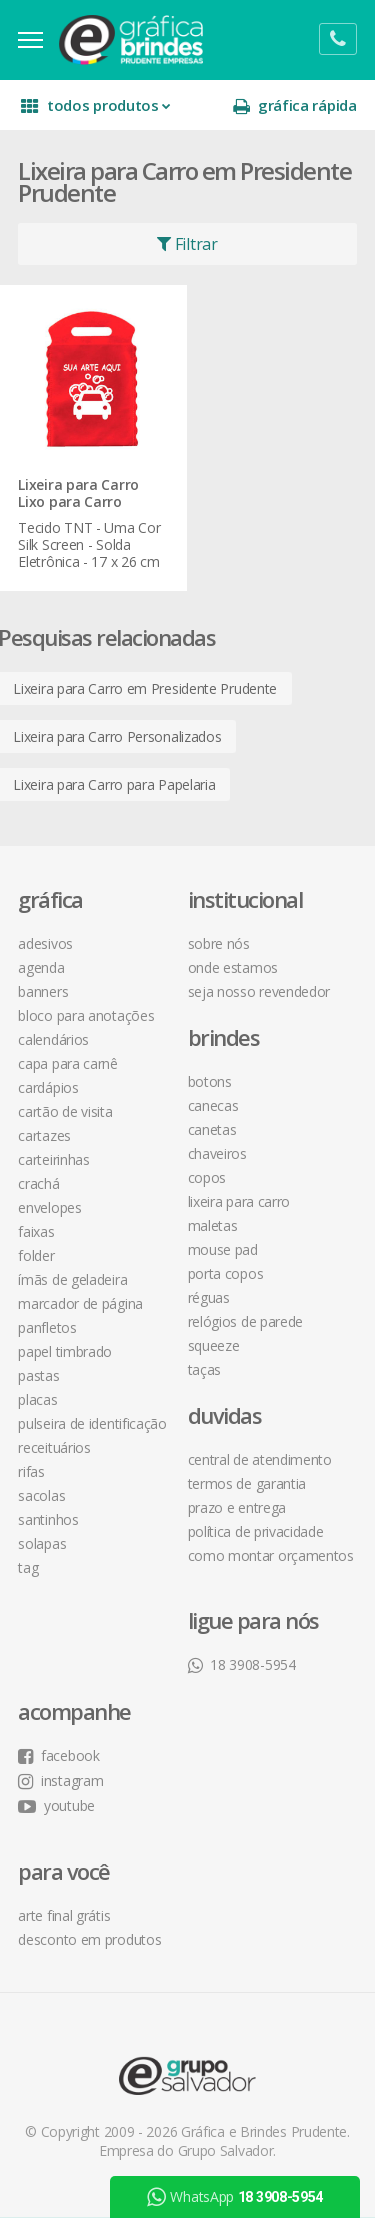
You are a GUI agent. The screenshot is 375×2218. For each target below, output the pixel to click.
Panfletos (49, 1325)
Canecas (213, 1103)
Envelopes (51, 1205)
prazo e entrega (237, 1505)
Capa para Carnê (70, 1061)
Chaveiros (217, 1151)
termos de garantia (247, 1481)
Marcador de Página (82, 1301)
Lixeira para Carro (239, 1199)
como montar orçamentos (271, 1553)
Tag (30, 1565)
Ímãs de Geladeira (74, 1277)
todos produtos (97, 105)
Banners (45, 989)
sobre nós (219, 941)
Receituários (56, 1445)
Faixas (38, 1229)
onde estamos (233, 965)
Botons (210, 1079)
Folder (38, 1253)
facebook (60, 1753)
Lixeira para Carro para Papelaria (116, 782)
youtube (58, 1803)
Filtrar (187, 244)
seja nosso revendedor (259, 989)
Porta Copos (226, 1271)
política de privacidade (256, 1529)
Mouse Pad (223, 1247)
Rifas (33, 1469)
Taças (205, 1367)
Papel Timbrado (67, 1349)
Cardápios (50, 1085)
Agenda (43, 965)
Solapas (44, 1541)
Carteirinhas (55, 1157)
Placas (39, 1397)
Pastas (40, 1373)
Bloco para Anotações (88, 1013)
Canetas (212, 1127)
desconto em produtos (91, 1937)
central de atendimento (260, 1457)
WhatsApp (235, 2197)
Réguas (209, 1295)
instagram (62, 1778)
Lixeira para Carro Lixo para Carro (80, 493)
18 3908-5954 (242, 1662)
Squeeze (214, 1343)
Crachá (40, 1181)
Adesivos (47, 941)
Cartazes (46, 1133)
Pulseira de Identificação (94, 1421)
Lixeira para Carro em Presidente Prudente (147, 686)
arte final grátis (66, 1913)
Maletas (213, 1223)
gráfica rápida (293, 105)
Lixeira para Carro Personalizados (119, 734)
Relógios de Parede (246, 1319)
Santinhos (50, 1517)
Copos (207, 1175)
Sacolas (43, 1493)
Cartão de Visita (67, 1109)
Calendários (55, 1037)
